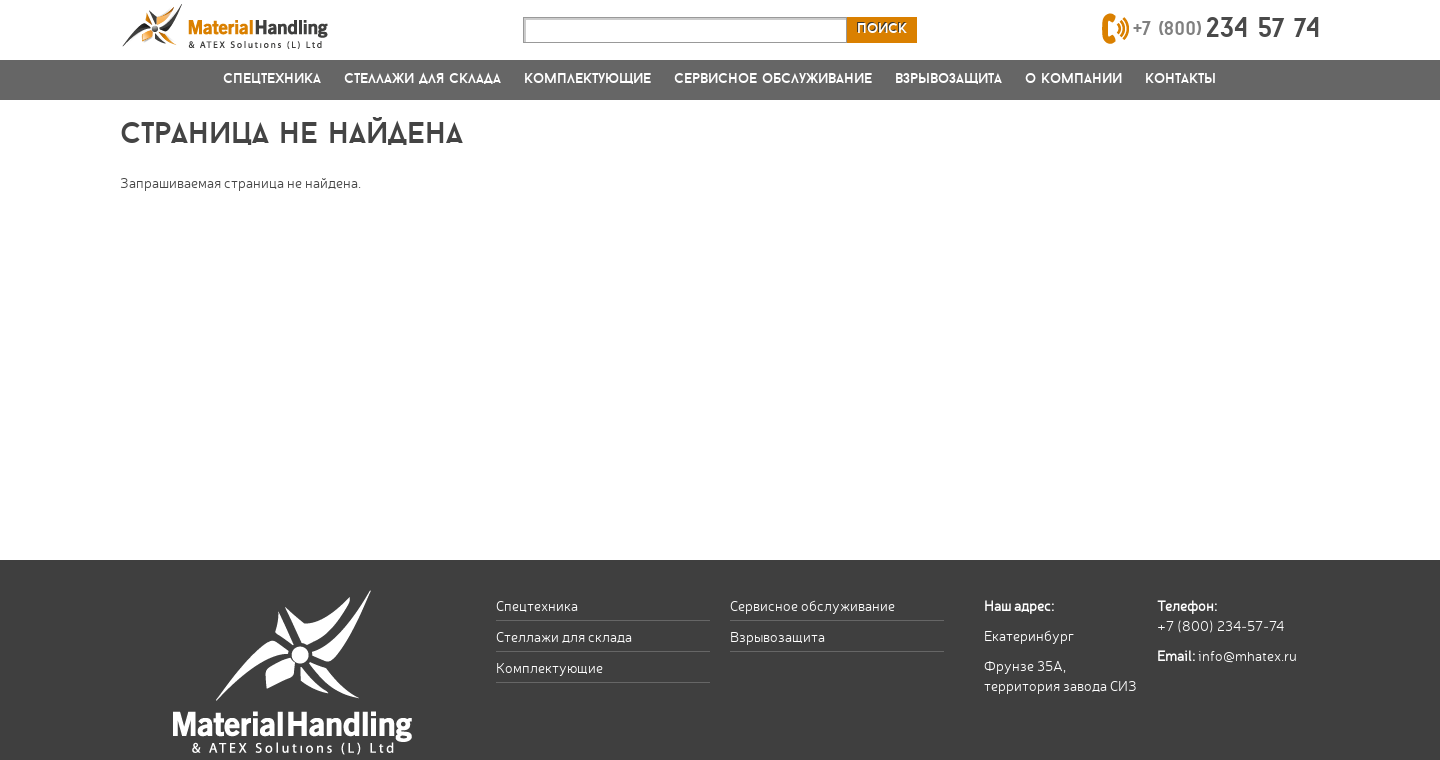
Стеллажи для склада (422, 79)
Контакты (1180, 79)
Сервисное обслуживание (773, 79)
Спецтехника (272, 79)
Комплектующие (587, 79)
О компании (1073, 79)
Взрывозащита (948, 79)
